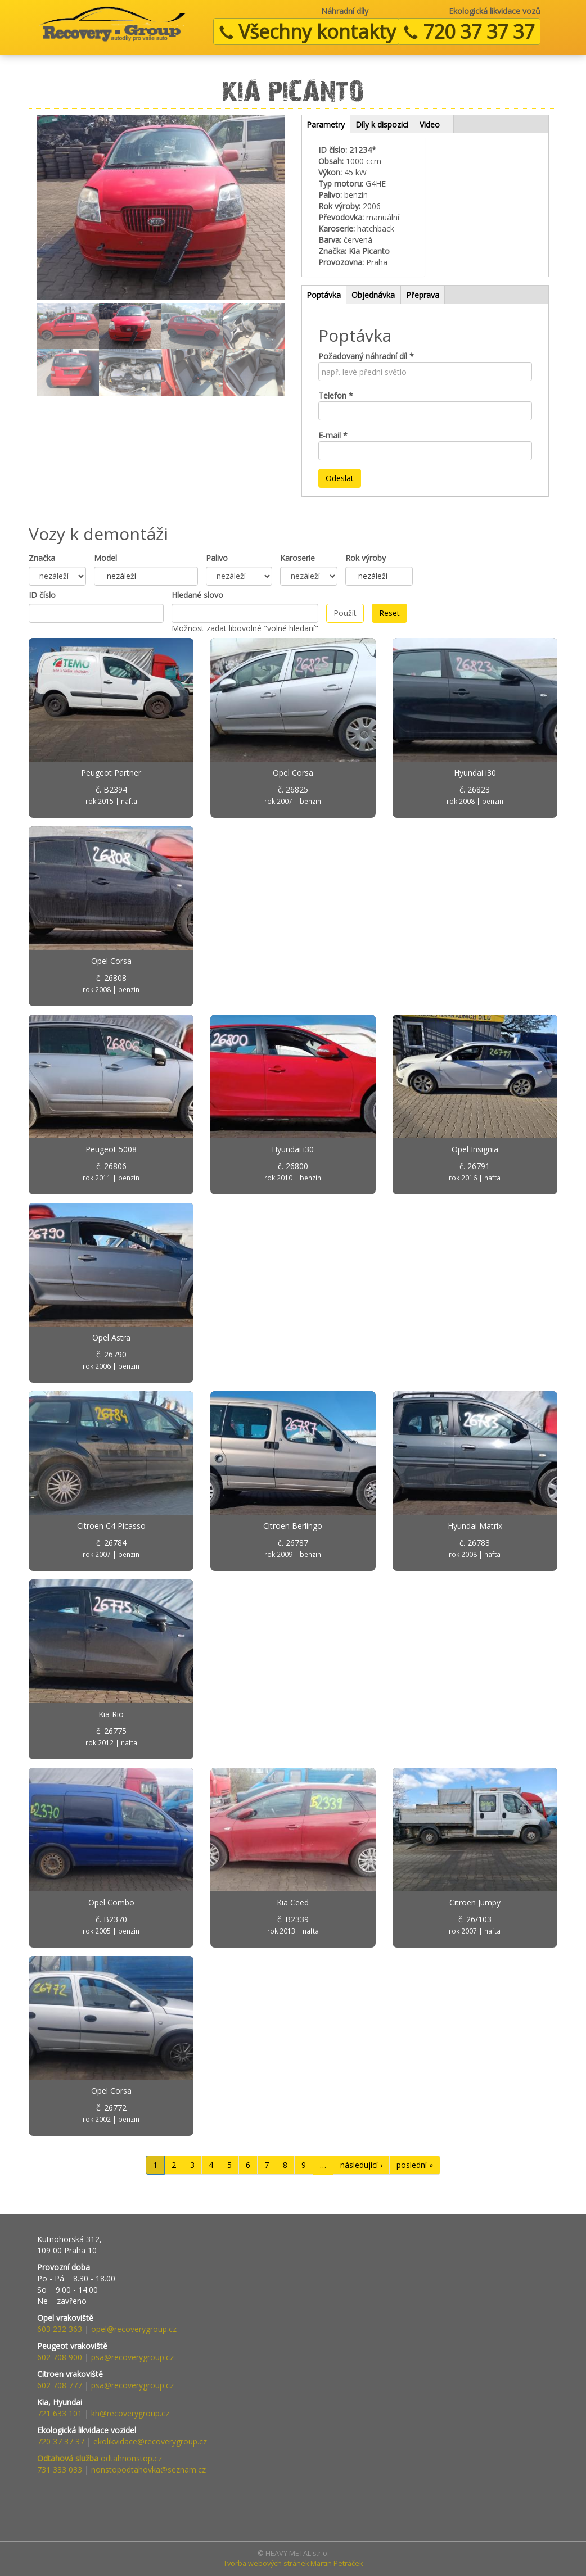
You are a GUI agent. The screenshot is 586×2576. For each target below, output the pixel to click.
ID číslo (42, 595)
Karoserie (297, 558)
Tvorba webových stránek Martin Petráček (293, 2563)
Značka (42, 558)
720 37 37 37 (469, 31)
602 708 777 (59, 2385)
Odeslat (340, 478)
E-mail (333, 435)
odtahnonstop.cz (99, 2458)
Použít (345, 613)
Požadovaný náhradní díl (366, 356)
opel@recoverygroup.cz (134, 2329)
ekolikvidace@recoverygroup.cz (150, 2441)
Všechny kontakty (307, 31)
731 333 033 (59, 2469)
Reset (389, 613)
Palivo (217, 558)
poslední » (414, 2165)
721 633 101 (59, 2413)
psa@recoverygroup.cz (132, 2357)
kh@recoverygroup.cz (130, 2413)
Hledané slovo (197, 595)
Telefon (335, 395)
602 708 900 (59, 2357)
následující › (361, 2165)
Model (105, 558)
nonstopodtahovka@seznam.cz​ (148, 2469)
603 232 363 (59, 2329)
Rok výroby (365, 558)
